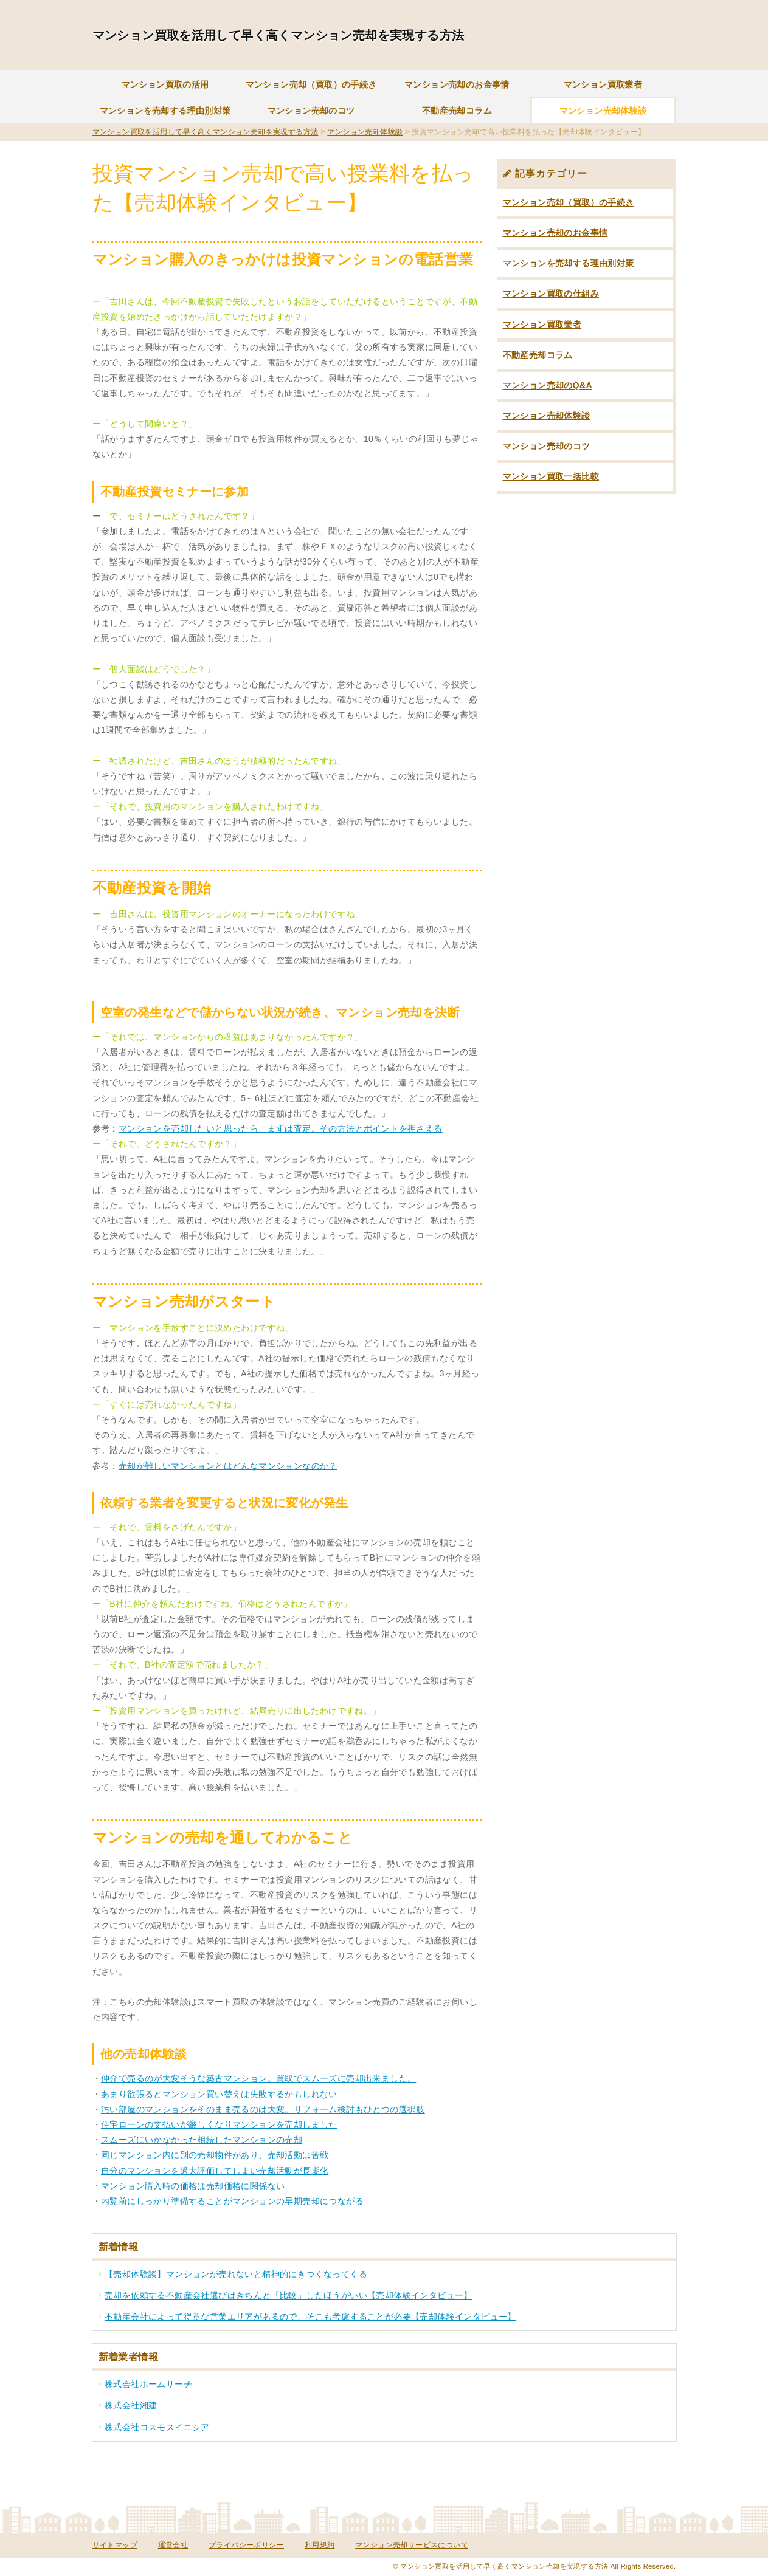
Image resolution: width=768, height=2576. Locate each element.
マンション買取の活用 (165, 84)
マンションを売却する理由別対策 (165, 110)
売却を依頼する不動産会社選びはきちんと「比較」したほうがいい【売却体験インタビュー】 (288, 2295)
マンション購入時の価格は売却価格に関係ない (193, 2186)
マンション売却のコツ (311, 110)
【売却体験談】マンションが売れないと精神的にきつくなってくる (236, 2274)
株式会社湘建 (131, 2405)
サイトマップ (114, 2545)
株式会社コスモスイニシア (157, 2427)
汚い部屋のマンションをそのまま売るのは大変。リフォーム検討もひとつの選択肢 (263, 2109)
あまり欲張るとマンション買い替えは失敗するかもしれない (219, 2094)
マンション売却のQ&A (548, 385)
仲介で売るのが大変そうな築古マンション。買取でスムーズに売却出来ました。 (258, 2078)
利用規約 (320, 2545)
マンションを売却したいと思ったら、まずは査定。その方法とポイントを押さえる (281, 1128)
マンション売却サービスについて (411, 2545)
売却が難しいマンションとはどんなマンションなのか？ (228, 1466)
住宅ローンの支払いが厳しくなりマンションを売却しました (219, 2124)
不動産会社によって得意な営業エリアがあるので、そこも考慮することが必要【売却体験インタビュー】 (310, 2316)
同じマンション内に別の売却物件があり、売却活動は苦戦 (214, 2155)
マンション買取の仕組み (551, 293)
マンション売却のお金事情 (457, 84)
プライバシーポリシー (246, 2545)
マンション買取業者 (603, 84)
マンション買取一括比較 (551, 476)
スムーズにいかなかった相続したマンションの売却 (201, 2140)
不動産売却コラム (457, 110)
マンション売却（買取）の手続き (311, 84)
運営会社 (173, 2545)
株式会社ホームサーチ (148, 2384)
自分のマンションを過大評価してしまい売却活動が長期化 (214, 2171)
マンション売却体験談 (603, 110)
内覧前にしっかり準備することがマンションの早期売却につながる (232, 2201)
